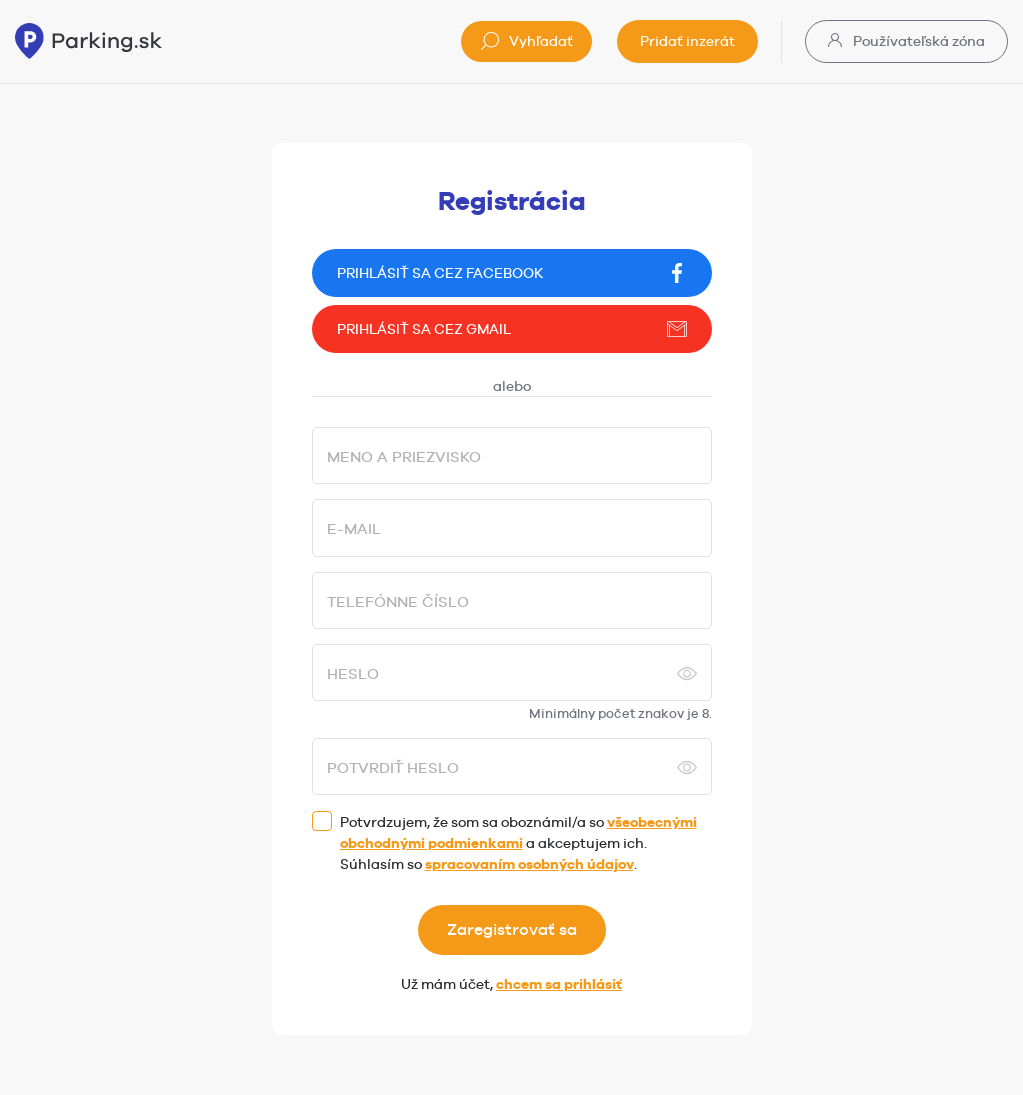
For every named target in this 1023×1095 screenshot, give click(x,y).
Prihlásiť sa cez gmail (512, 329)
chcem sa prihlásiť (559, 984)
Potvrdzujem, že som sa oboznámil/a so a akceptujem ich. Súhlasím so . (518, 843)
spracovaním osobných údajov (529, 864)
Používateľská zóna (906, 41)
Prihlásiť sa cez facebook (512, 273)
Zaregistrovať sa (512, 929)
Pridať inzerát (687, 41)
